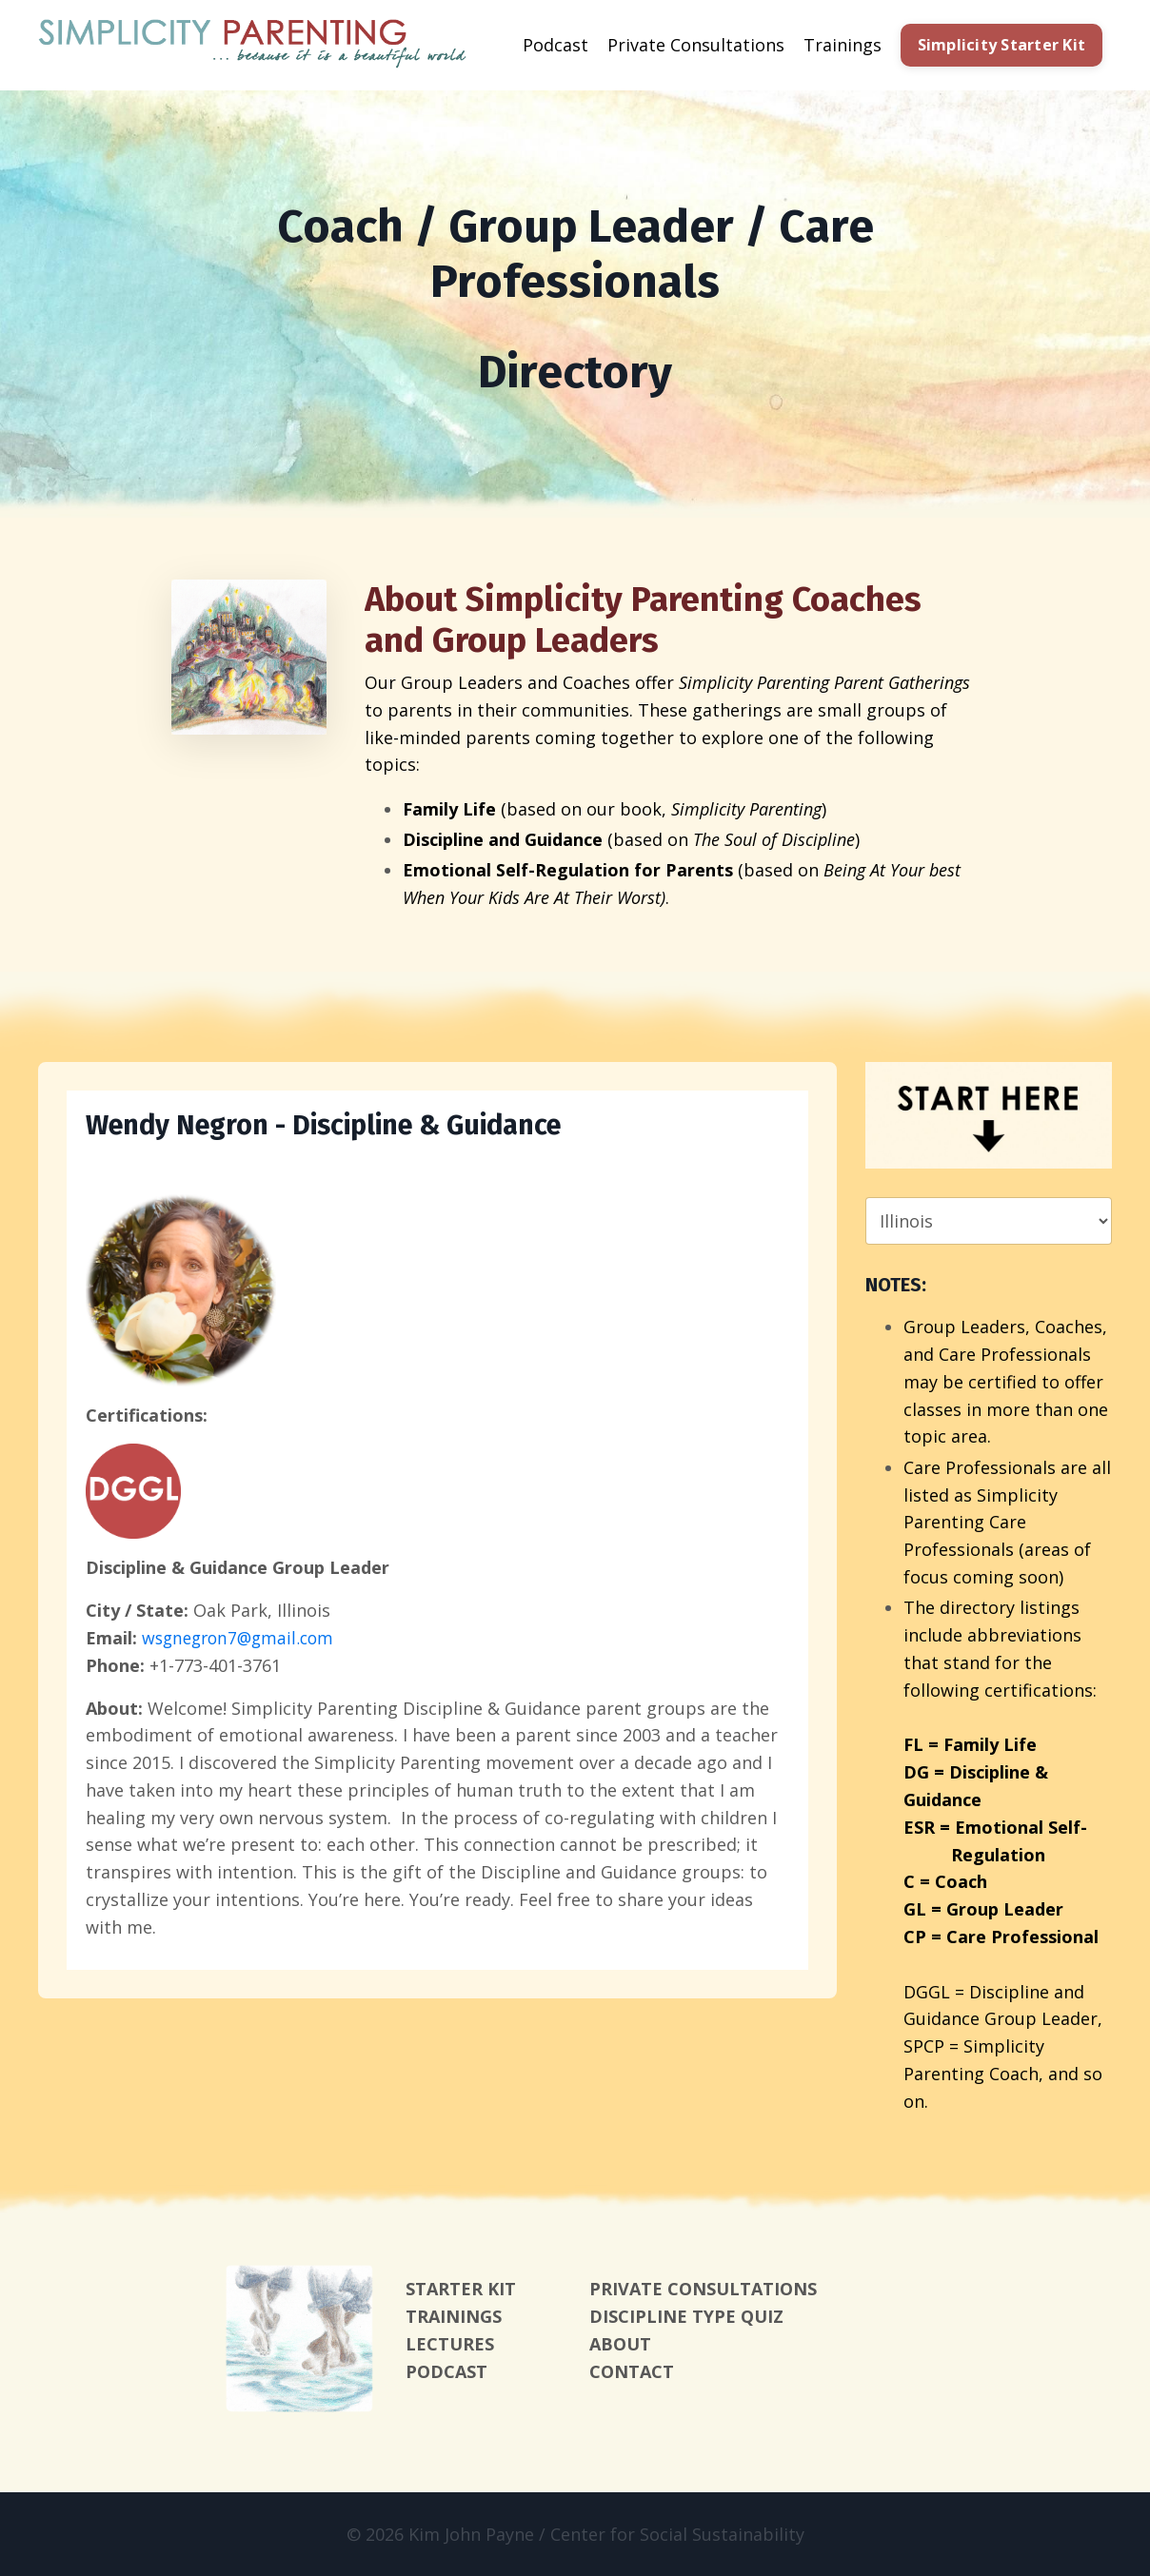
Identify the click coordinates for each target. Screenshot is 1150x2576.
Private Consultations (695, 44)
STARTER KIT (461, 2288)
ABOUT (620, 2343)
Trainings (842, 44)
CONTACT (631, 2371)
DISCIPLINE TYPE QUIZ (686, 2316)
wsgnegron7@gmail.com (242, 1638)
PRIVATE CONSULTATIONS (703, 2288)
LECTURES (450, 2343)
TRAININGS (454, 2316)
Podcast (555, 44)
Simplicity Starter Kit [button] (1002, 44)
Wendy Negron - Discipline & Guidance (337, 1127)
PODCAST (446, 2371)
